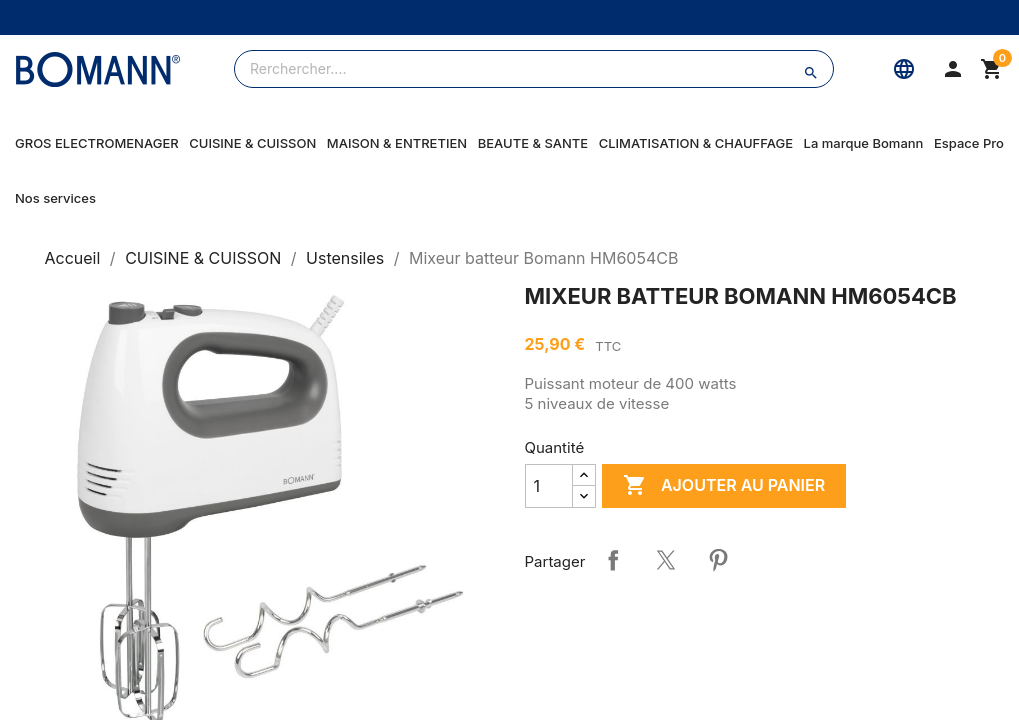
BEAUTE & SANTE (533, 143)
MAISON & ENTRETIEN (397, 143)
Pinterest (718, 560)
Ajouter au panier (724, 486)
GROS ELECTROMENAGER (97, 143)
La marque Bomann (864, 143)
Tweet (666, 560)
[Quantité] (549, 486)
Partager (613, 560)
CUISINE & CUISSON (252, 143)
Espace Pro (969, 143)
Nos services (55, 198)
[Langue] (904, 69)
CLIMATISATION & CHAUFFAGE (696, 143)
